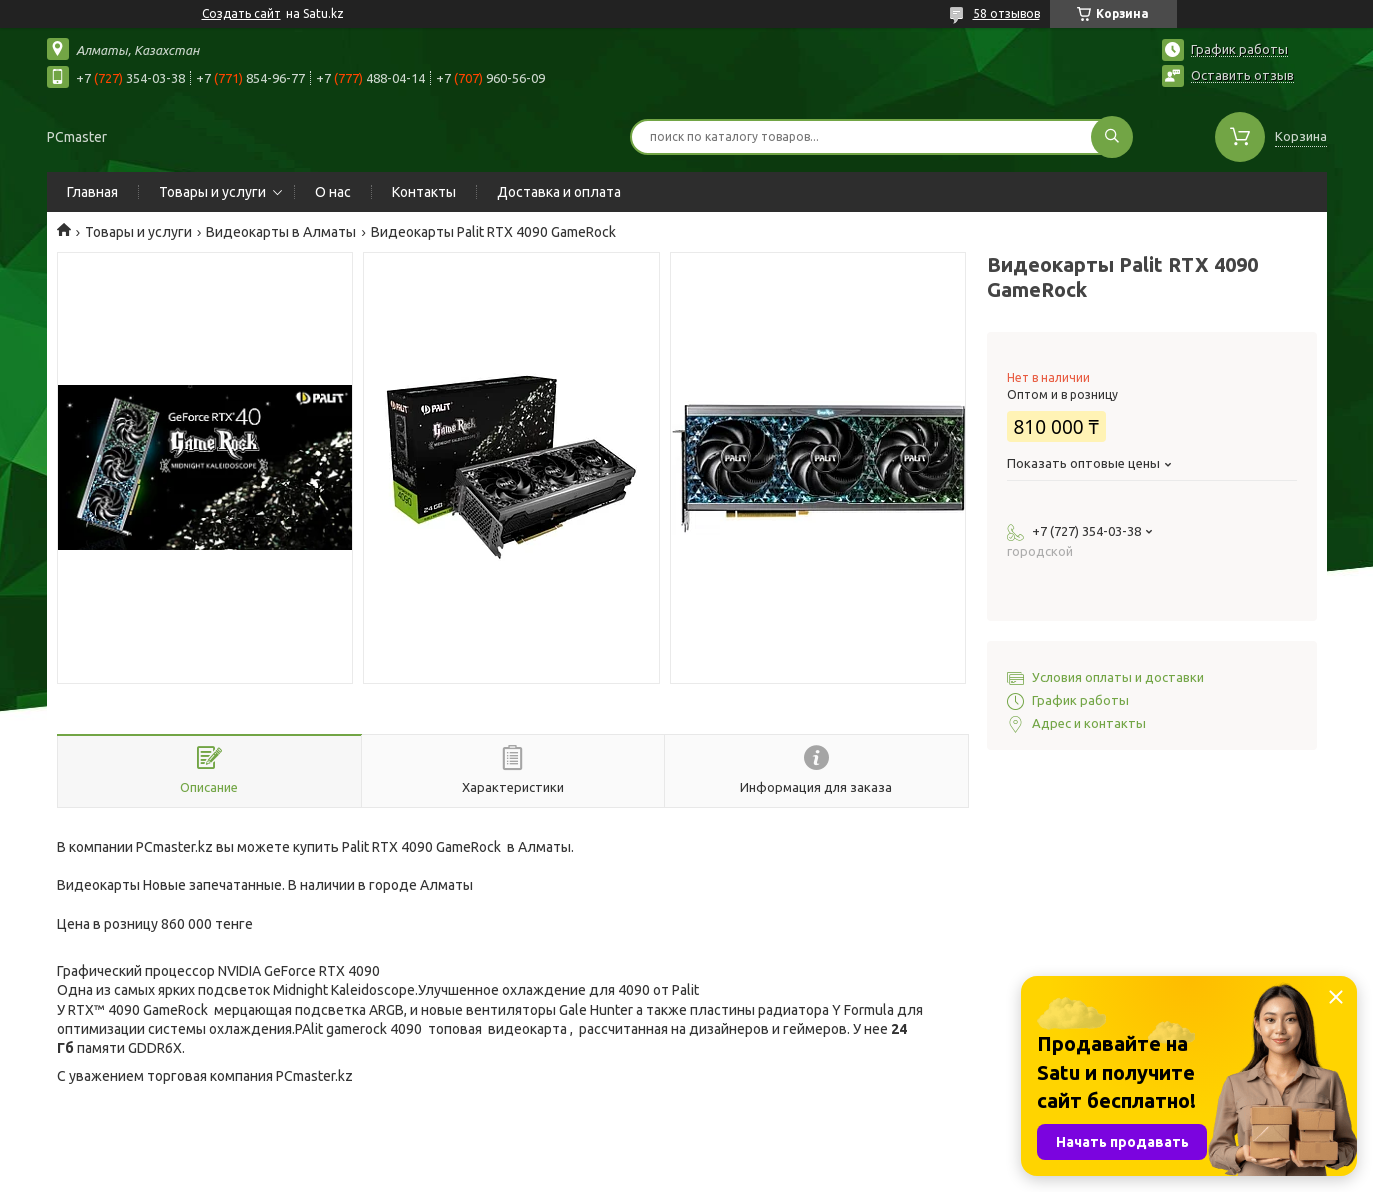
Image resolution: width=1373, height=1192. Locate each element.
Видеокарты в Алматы (281, 232)
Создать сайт (241, 13)
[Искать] (1112, 137)
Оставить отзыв (1242, 75)
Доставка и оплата (559, 192)
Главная (92, 192)
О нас (333, 192)
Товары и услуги (212, 192)
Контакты (424, 192)
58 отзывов (1006, 13)
